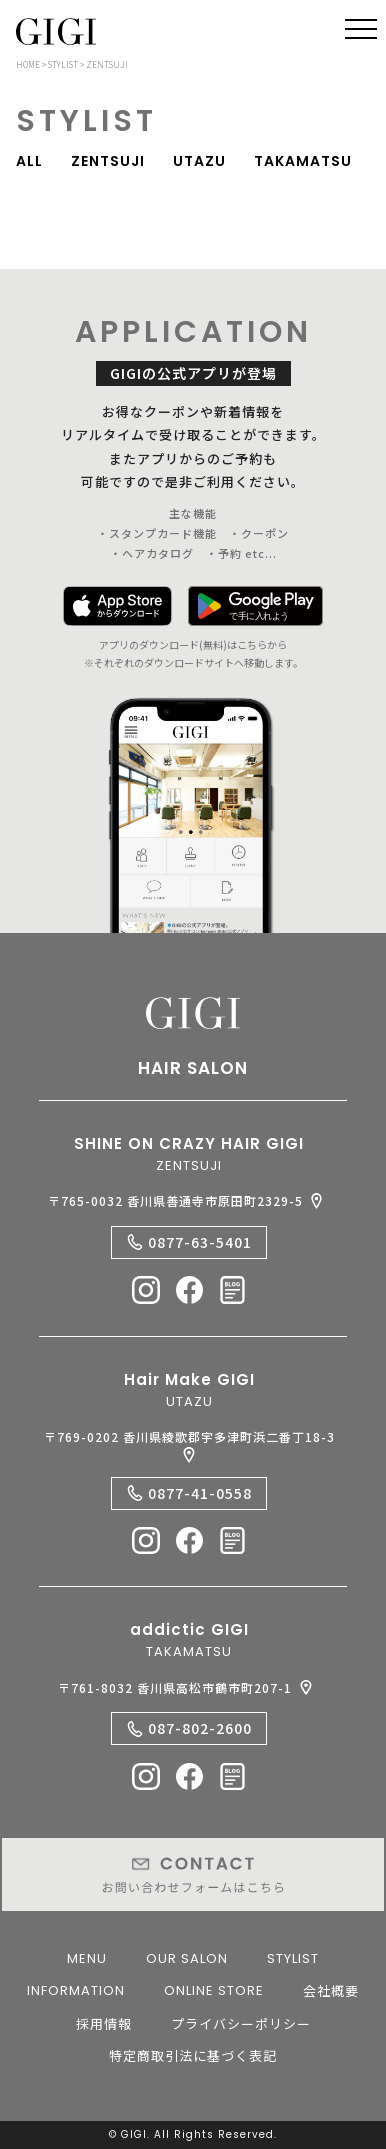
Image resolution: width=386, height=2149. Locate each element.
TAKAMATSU (303, 161)
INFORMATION (76, 1990)
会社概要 (331, 1990)
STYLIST (293, 1958)
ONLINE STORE (214, 1990)
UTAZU (199, 161)
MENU (87, 1958)
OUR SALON (187, 1958)
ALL (29, 161)
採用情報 (104, 2023)
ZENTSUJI (108, 161)
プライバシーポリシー (241, 2023)
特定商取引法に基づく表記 (193, 2055)
